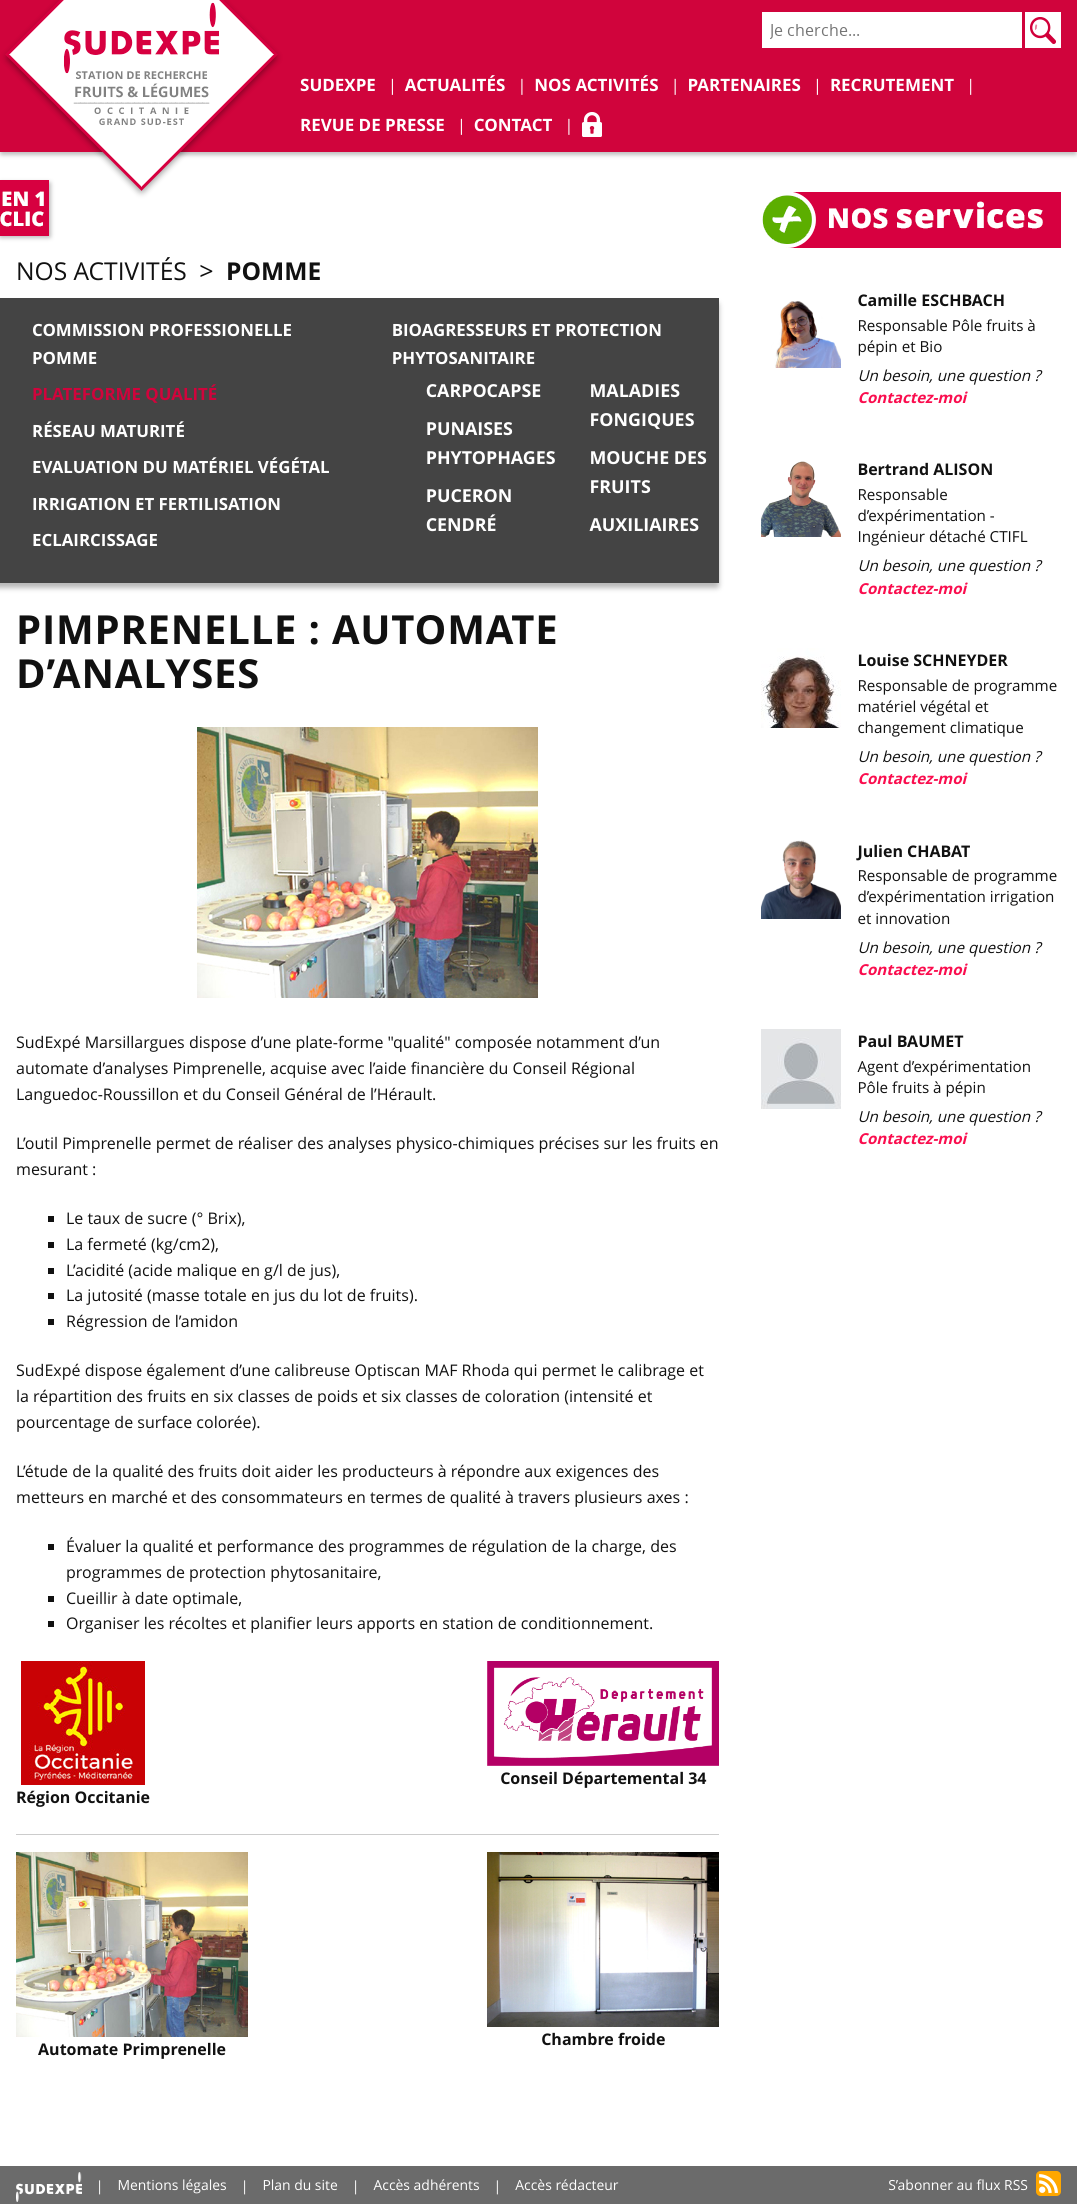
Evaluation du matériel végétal (182, 465)
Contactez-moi (917, 397)
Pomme (277, 271)
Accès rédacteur (569, 2183)
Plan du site (301, 2183)
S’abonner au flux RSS (957, 2183)
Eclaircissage (95, 537)
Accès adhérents (428, 2183)
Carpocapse (486, 390)
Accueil (49, 2183)
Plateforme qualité (125, 394)
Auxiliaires (649, 523)
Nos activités (103, 272)
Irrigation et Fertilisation (157, 501)
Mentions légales (173, 2183)
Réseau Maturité (109, 429)
